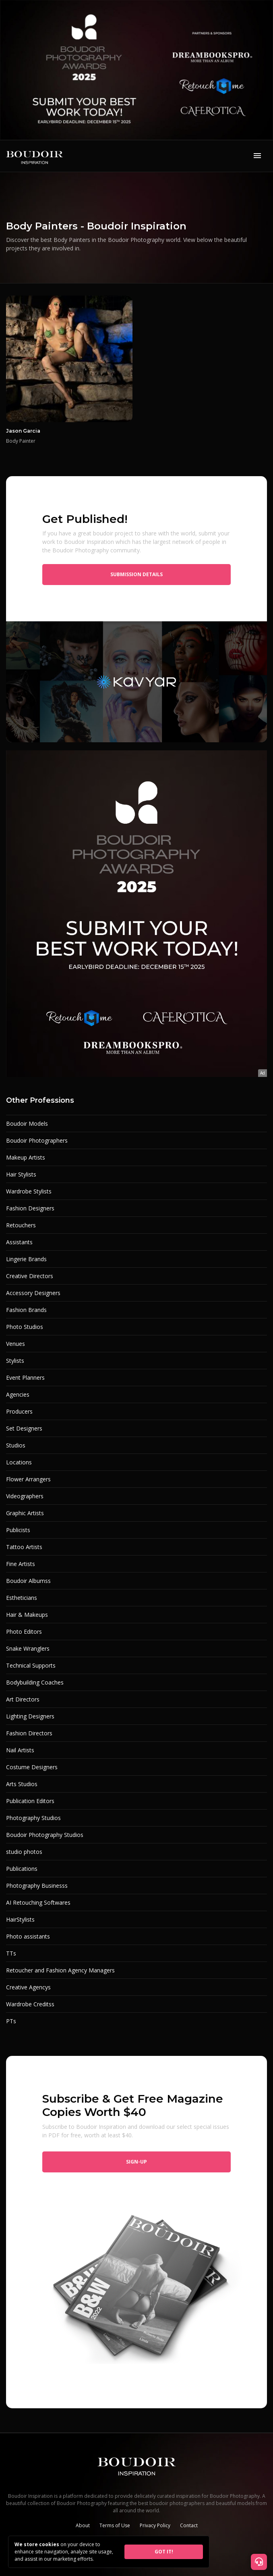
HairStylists (20, 1919)
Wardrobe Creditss (30, 2004)
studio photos (24, 1851)
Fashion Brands (26, 1310)
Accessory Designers (33, 1293)
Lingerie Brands (26, 1259)
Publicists (18, 1530)
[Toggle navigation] (257, 156)
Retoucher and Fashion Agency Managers (60, 1970)
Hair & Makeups (27, 1614)
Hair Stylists (21, 1174)
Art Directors (22, 1699)
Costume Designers (32, 1767)
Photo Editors (24, 1631)
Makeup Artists (25, 1157)
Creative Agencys (28, 1987)
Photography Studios (33, 1818)
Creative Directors (29, 1276)
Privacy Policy (155, 2525)
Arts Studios (21, 1784)
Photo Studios (24, 1327)
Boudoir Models (27, 1123)
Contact (189, 2525)
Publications (21, 1868)
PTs (11, 2021)
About (83, 2525)
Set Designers (24, 1428)
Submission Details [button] (136, 574)
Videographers (24, 1496)
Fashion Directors (29, 1733)
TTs (11, 1953)
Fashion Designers (30, 1208)
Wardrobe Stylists (29, 1191)
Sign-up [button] (136, 2161)
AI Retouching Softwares (38, 1902)
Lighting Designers (30, 1716)
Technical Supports (31, 1665)
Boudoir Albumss (28, 1581)
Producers (19, 1411)
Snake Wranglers (28, 1648)
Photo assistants (28, 1936)
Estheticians (21, 1597)
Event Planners (25, 1377)
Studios (15, 1445)
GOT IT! (164, 2551)
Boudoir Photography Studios (44, 1835)
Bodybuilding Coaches (35, 1682)
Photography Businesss (37, 1885)
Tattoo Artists (24, 1547)
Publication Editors (30, 1801)
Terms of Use (114, 2525)
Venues (15, 1343)
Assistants (19, 1242)
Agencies (17, 1394)
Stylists (15, 1360)
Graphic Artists (25, 1513)
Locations (19, 1462)
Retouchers (21, 1225)
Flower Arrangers (28, 1479)
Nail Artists (20, 1750)
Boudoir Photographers (37, 1140)
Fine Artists (20, 1564)
